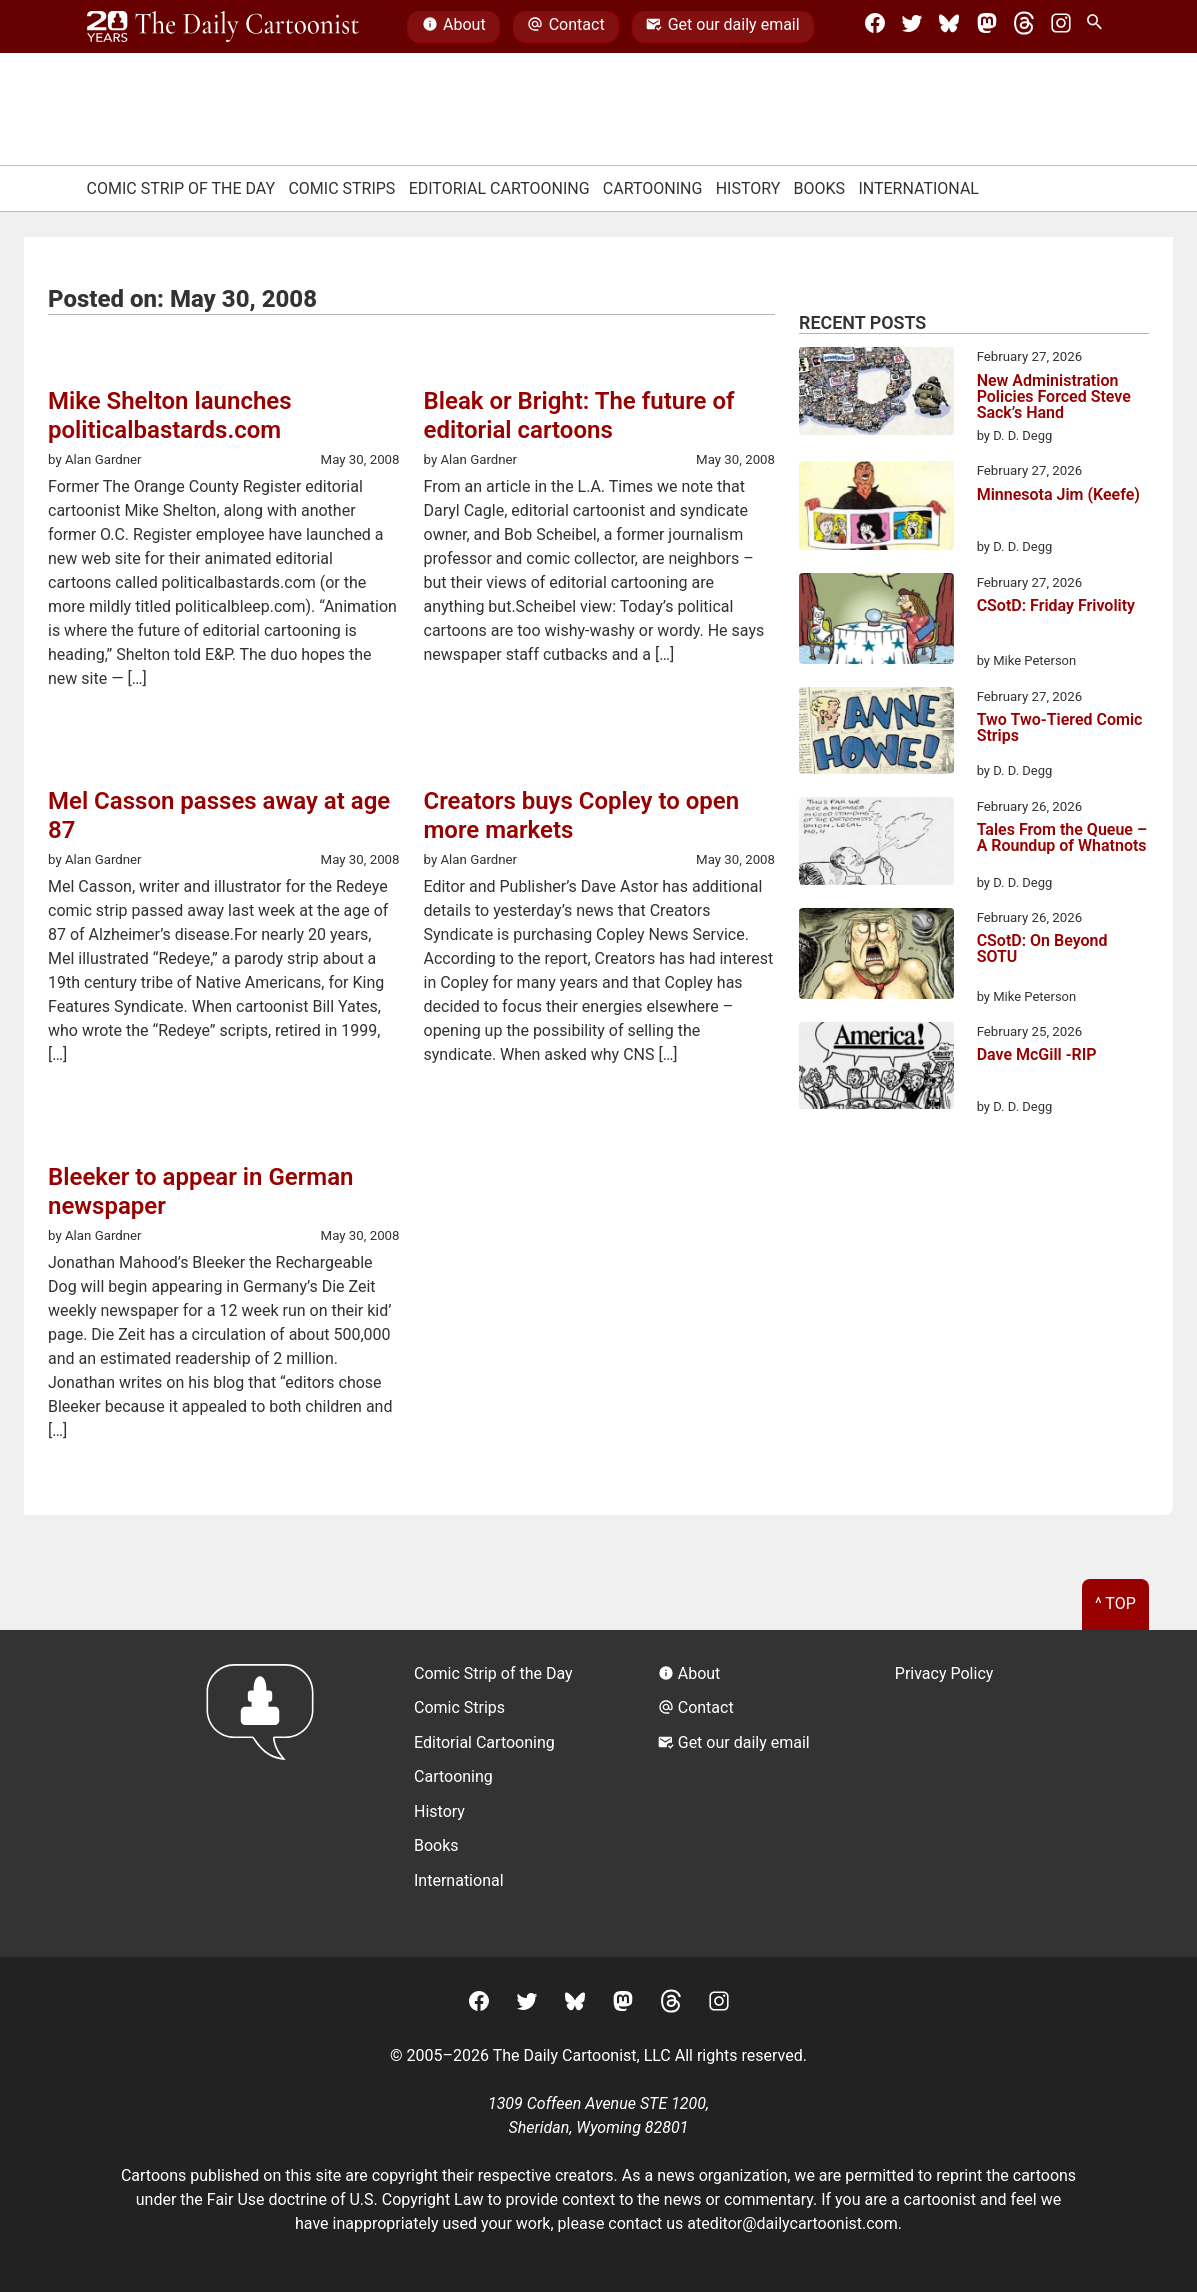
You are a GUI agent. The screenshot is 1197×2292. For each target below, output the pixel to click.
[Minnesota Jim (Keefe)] (876, 508)
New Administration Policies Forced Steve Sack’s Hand (1054, 397)
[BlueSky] (949, 27)
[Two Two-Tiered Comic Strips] (876, 734)
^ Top (1115, 1603)
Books (820, 188)
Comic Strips (341, 188)
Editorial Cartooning (499, 188)
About (454, 27)
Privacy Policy (944, 1673)
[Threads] (1024, 27)
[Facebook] (875, 27)
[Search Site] (1098, 27)
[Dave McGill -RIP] (876, 1069)
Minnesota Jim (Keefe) (1058, 495)
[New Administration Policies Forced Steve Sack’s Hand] (876, 394)
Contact (565, 27)
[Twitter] (912, 27)
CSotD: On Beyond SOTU (1042, 949)
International (918, 188)
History (748, 188)
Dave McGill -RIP (1037, 1055)
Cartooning (653, 188)
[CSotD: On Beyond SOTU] (876, 957)
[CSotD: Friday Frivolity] (876, 622)
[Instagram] (1061, 27)
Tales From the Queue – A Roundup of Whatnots (1062, 838)
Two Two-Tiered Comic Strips (1060, 728)
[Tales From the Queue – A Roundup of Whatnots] (876, 844)
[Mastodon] (987, 27)
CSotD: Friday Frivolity (1056, 606)
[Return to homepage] (266, 1793)
